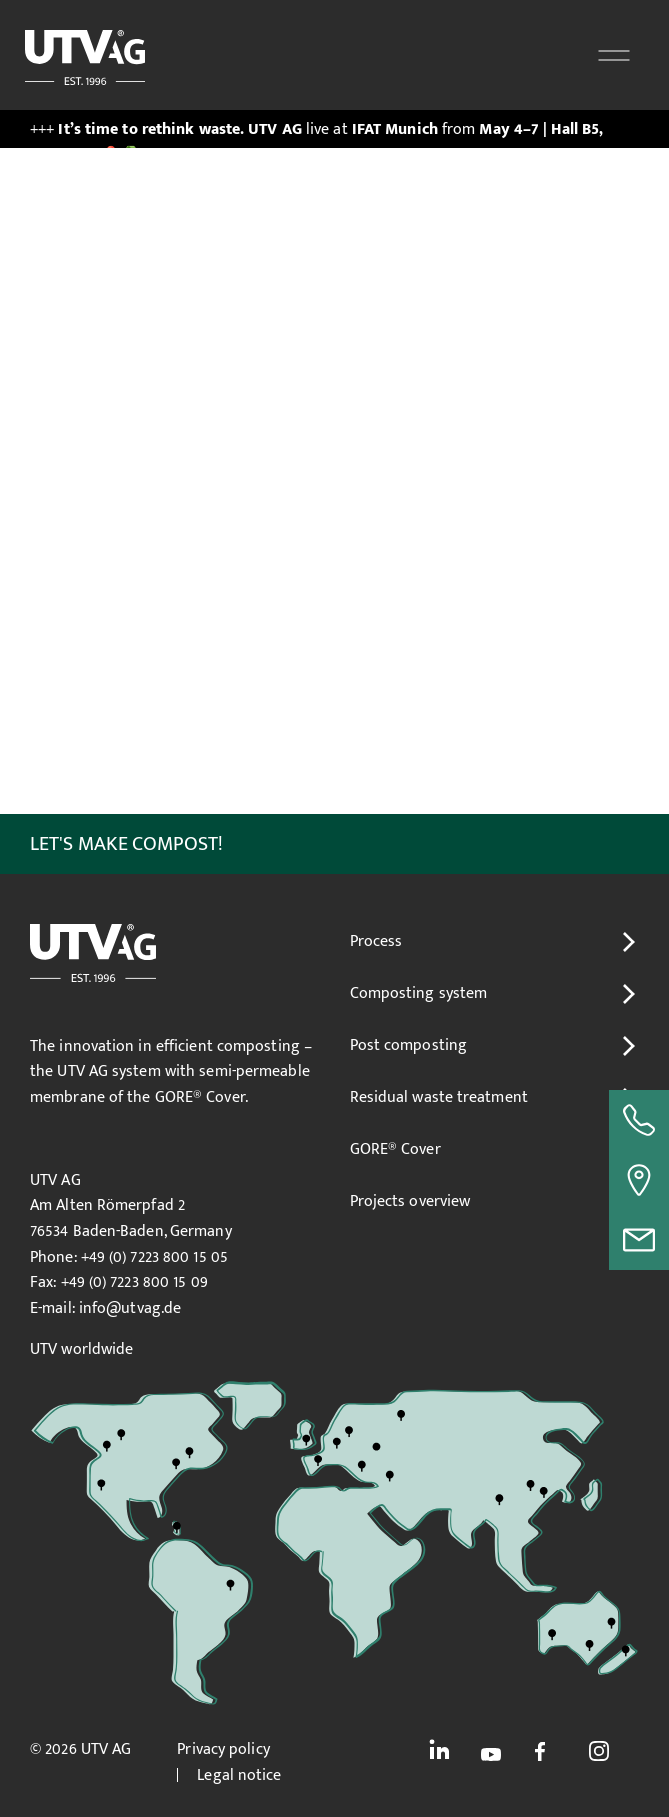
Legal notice (239, 1776)
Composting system (419, 993)
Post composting (409, 1045)
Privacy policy (223, 1750)
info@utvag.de (130, 1308)
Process (376, 941)
